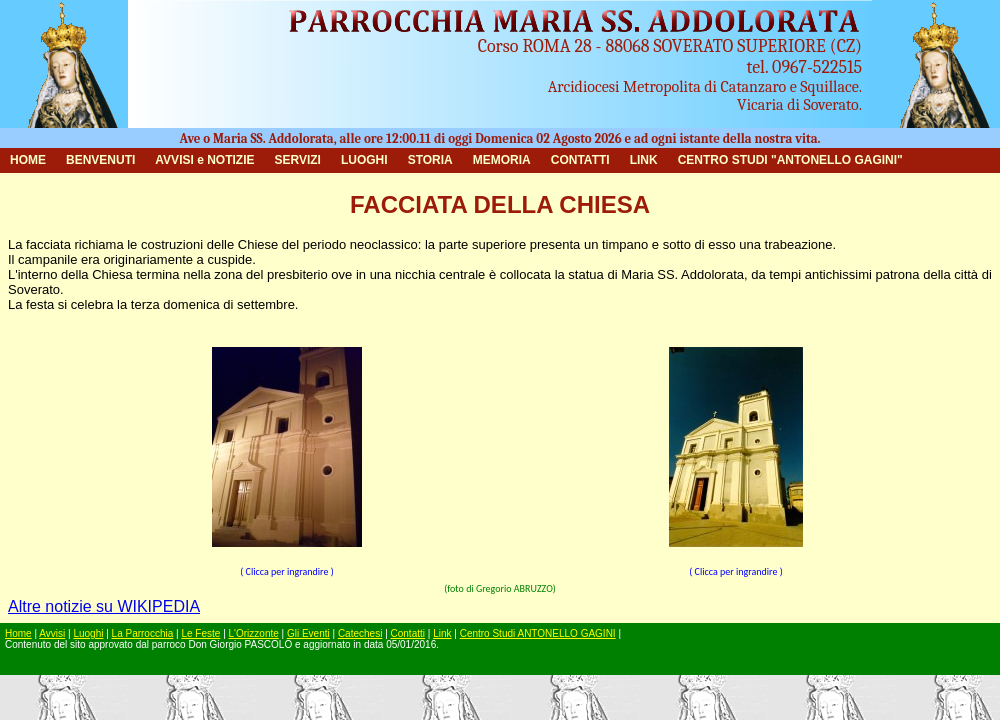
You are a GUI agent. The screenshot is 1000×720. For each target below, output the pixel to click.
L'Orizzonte (254, 633)
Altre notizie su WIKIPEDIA (104, 606)
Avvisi (52, 633)
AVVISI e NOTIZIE (204, 160)
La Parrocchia (143, 633)
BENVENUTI (100, 160)
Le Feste (200, 633)
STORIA (430, 160)
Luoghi (88, 633)
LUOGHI (364, 160)
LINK (644, 160)
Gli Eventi (308, 633)
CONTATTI (580, 160)
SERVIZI (297, 160)
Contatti (408, 633)
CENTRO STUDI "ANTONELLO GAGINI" (790, 160)
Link (442, 633)
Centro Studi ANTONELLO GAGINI (538, 633)
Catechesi (360, 633)
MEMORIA (502, 160)
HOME (28, 160)
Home (18, 633)
